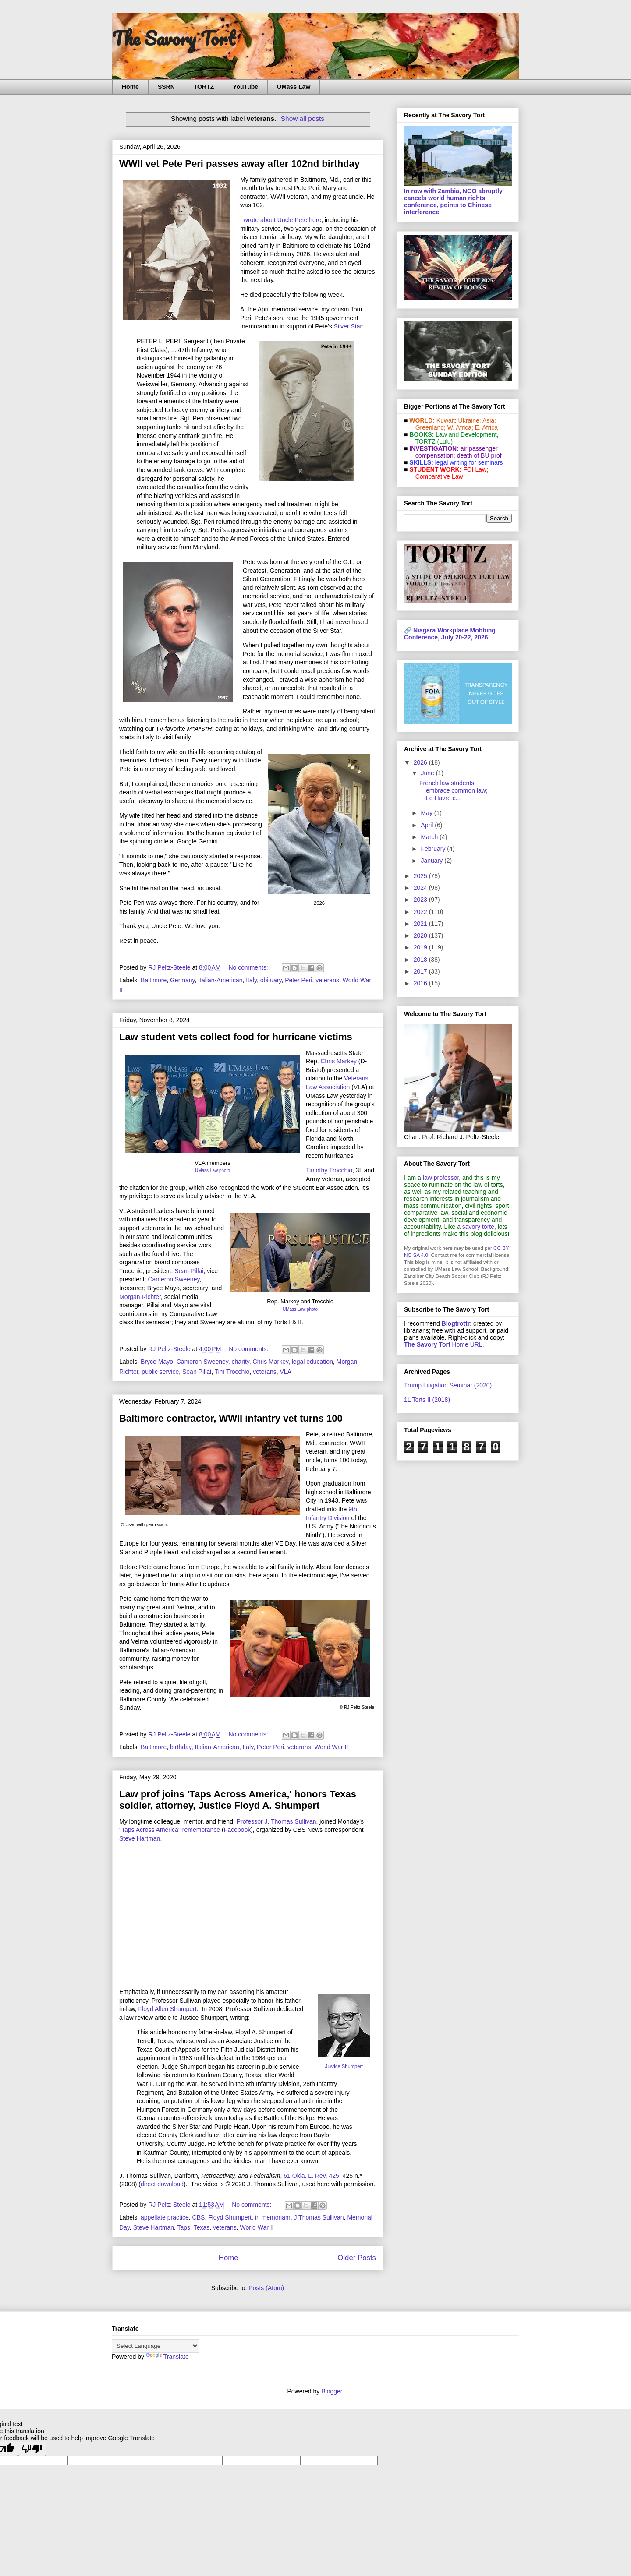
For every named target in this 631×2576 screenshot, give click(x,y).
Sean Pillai (188, 1270)
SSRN (166, 86)
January (432, 860)
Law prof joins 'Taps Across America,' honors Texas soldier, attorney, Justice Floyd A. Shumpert (237, 1800)
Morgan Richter (140, 1296)
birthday (180, 1746)
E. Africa (486, 427)
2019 (421, 947)
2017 (421, 971)
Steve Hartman (139, 1838)
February (434, 848)
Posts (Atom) (266, 2287)
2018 (421, 959)
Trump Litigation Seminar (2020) (448, 1385)
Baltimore (154, 980)
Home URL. (444, 1344)
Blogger (331, 2391)
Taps (184, 2227)
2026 (421, 762)
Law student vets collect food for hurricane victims (235, 1036)
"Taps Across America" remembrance (169, 1829)
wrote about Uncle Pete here (282, 219)
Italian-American (220, 980)
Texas (202, 2227)
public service (160, 1371)
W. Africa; (460, 427)
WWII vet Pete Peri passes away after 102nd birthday (239, 163)
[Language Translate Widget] (155, 2346)
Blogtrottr (456, 1323)
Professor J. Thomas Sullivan (276, 1821)
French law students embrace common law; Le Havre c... (453, 790)
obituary (271, 980)
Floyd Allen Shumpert (167, 2008)
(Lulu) (445, 441)
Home (130, 86)
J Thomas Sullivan (319, 2217)
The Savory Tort (173, 38)
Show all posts (302, 118)
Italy (251, 980)
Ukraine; (469, 420)
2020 (421, 935)
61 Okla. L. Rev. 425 (311, 2175)
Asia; (489, 420)
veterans (327, 980)
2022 (421, 911)
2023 (421, 899)
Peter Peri (298, 980)
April (428, 825)
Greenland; (430, 427)
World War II (331, 1746)
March (430, 836)
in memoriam (273, 2217)
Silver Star (348, 326)
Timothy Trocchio (329, 1170)
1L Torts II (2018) (427, 1399)
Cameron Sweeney (173, 1279)
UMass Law (293, 86)
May (427, 812)
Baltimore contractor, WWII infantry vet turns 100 (231, 1418)
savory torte (478, 1226)
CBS (198, 2217)
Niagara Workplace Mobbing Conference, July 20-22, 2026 (450, 634)
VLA (285, 1371)
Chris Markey (338, 1061)
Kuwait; (446, 420)
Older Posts (356, 2258)
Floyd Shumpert (230, 2217)
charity (240, 1361)
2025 (421, 875)
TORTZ (204, 86)
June (428, 772)
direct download (162, 2184)
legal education (312, 1361)
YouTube (245, 86)
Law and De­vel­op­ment (466, 434)
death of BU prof (479, 455)
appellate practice (165, 2217)
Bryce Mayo (157, 1361)
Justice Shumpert (344, 2066)
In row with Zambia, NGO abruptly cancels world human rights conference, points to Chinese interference (453, 201)
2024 (421, 887)
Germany (182, 980)
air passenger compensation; (454, 452)
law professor (441, 1177)
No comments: (248, 967)
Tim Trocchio (232, 1371)
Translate (167, 2356)
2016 (421, 983)
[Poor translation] (32, 2449)
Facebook (237, 1829)
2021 (421, 923)
